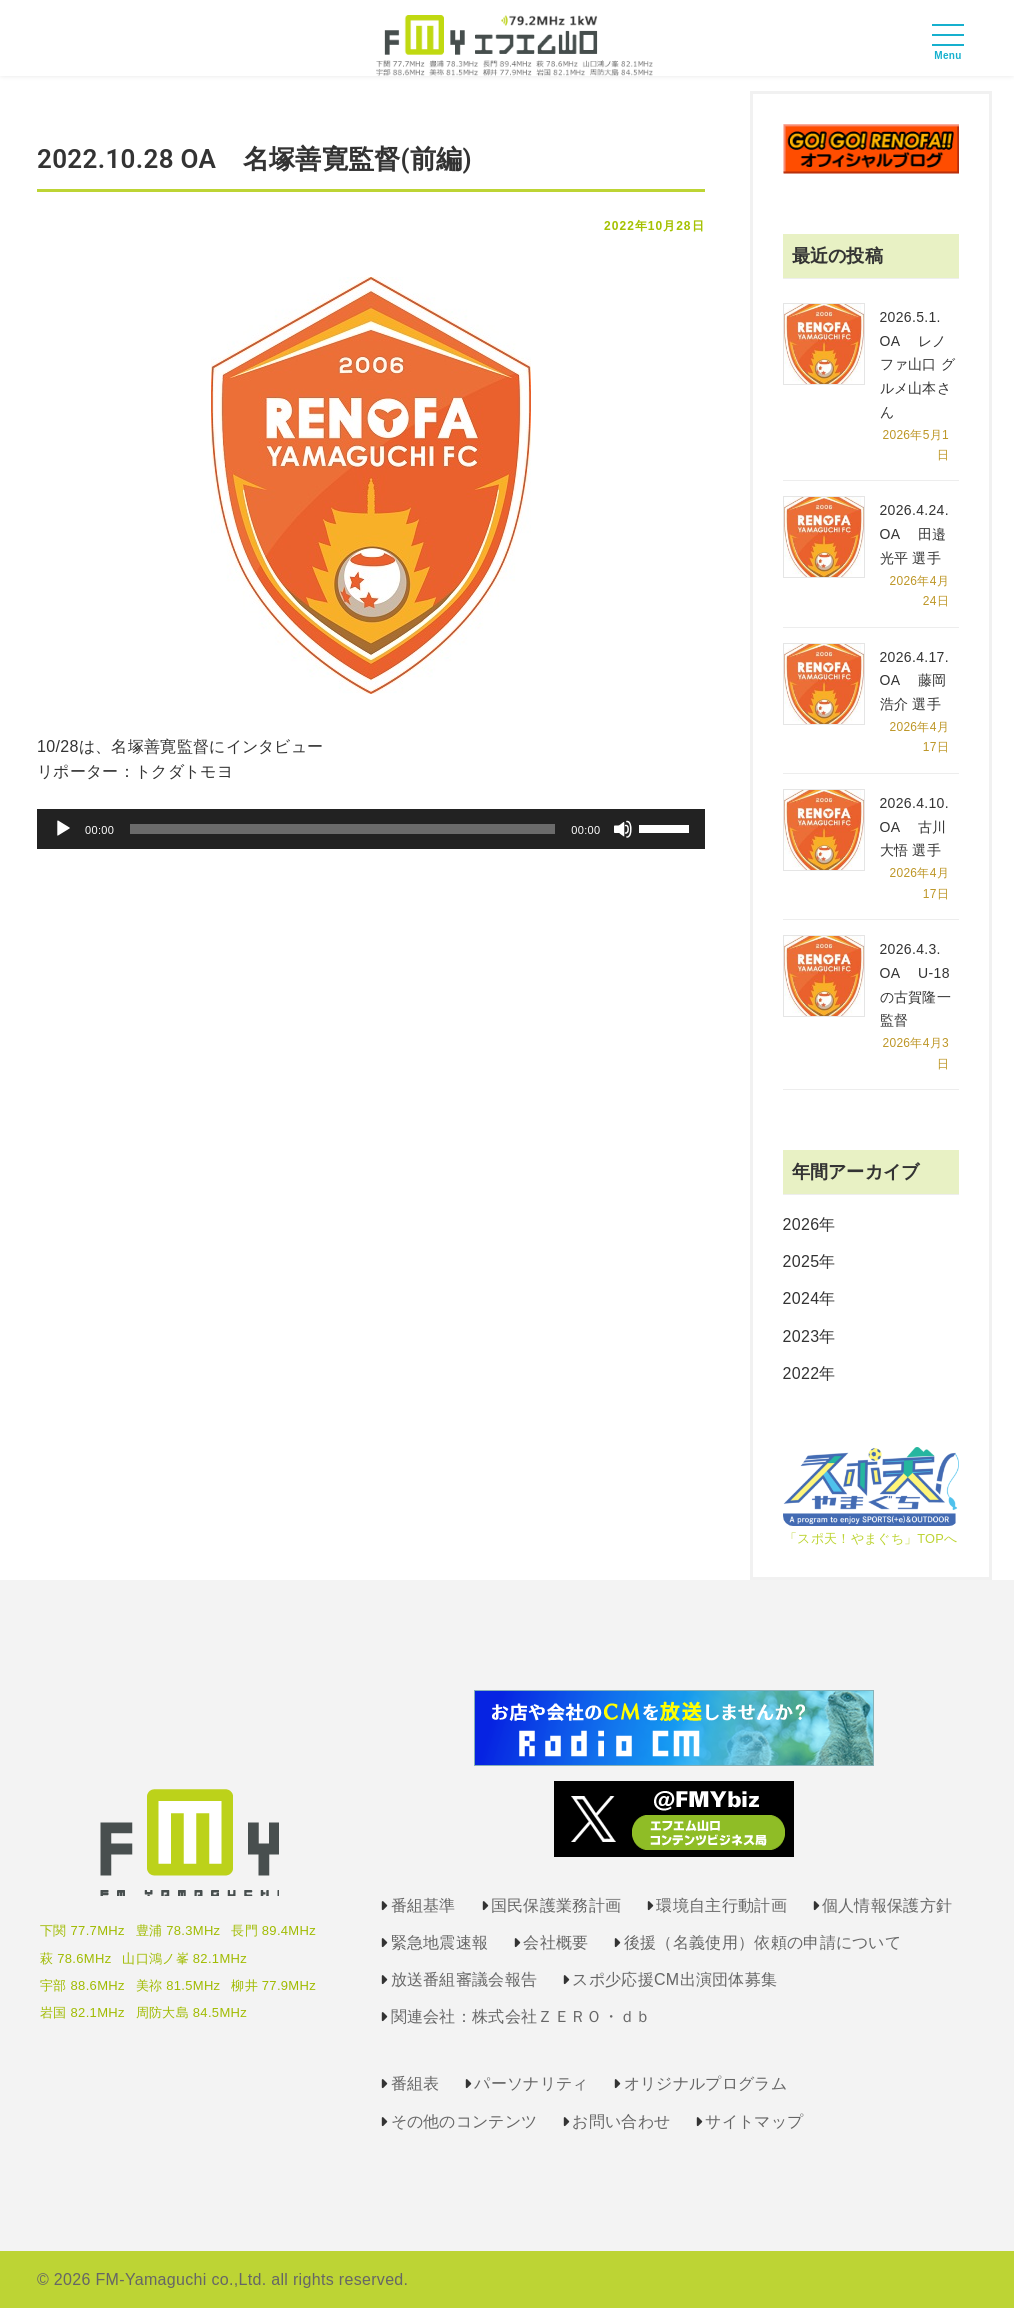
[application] (371, 829)
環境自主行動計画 (721, 1905)
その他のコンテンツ (464, 2121)
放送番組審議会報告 (464, 1979)
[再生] (63, 829)
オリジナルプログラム (705, 2083)
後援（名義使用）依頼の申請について (762, 1942)
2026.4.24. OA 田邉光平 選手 (914, 534)
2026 (801, 1224)
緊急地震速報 (440, 1942)
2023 (801, 1336)
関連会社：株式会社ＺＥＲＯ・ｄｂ (521, 2016)
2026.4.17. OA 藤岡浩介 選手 (914, 681)
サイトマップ (754, 2121)
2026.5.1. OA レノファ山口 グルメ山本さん (918, 364)
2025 (801, 1261)
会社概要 (555, 1942)
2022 (801, 1373)
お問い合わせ (621, 2121)
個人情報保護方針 (887, 1905)
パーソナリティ (531, 2083)
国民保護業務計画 (556, 1905)
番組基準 (423, 1905)
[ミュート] (623, 829)
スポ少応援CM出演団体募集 (674, 1979)
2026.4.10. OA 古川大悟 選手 (914, 827)
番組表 (415, 2083)
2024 (801, 1298)
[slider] (342, 829)
